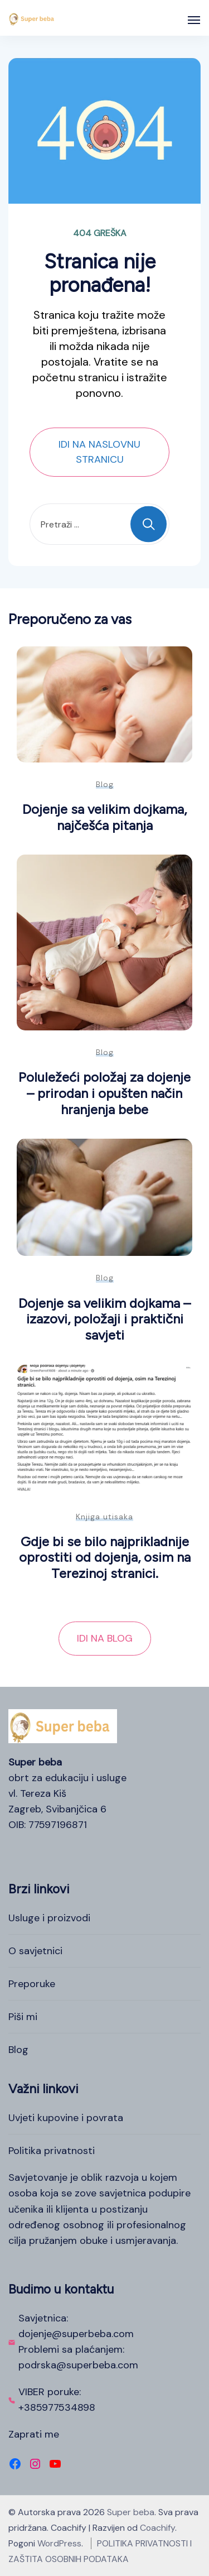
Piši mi (22, 2016)
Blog (105, 784)
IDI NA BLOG (105, 1638)
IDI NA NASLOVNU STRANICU (99, 452)
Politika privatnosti (51, 2150)
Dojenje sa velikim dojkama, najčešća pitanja (104, 817)
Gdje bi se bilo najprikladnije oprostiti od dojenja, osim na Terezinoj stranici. (105, 1557)
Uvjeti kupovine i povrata (65, 2117)
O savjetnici (35, 1951)
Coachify (157, 2528)
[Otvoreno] (194, 20)
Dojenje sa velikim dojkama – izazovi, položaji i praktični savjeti (104, 1319)
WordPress (59, 2543)
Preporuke (31, 1983)
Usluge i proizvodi (49, 1918)
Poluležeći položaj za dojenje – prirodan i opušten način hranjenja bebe (104, 1093)
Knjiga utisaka (104, 1517)
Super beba (130, 2512)
